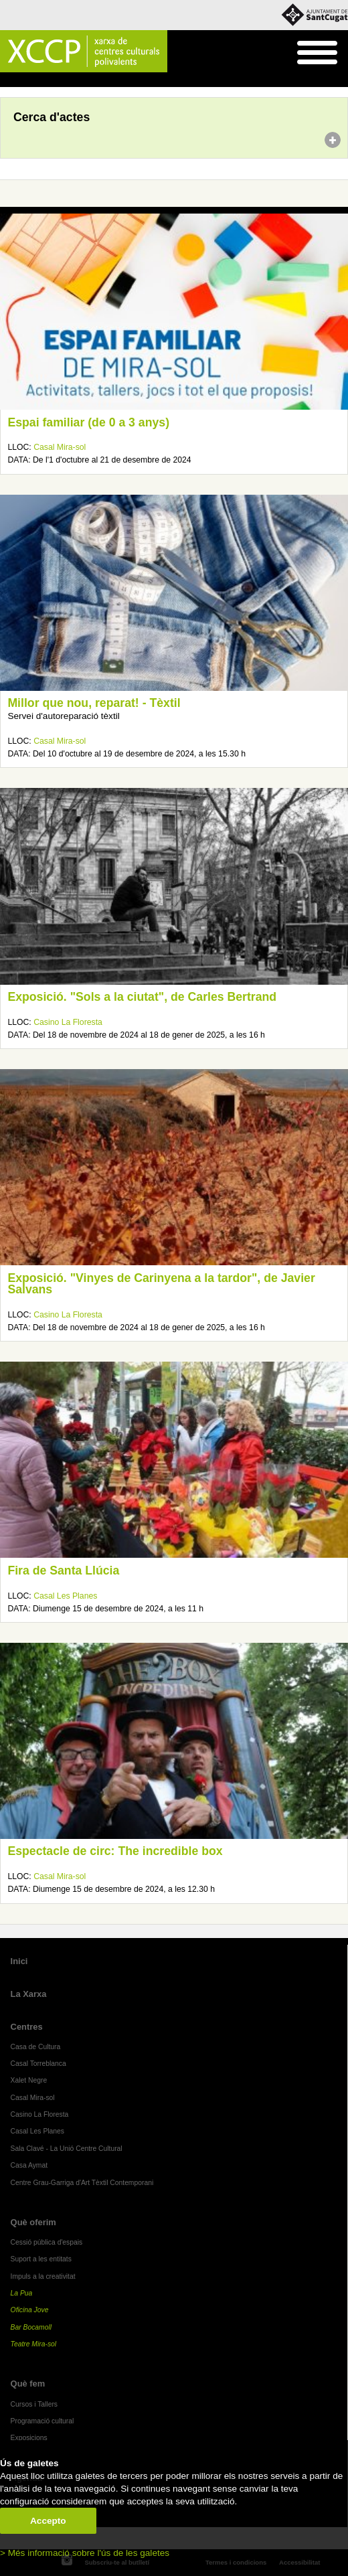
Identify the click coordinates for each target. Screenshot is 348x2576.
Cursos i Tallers (34, 2404)
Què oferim (33, 2222)
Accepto (48, 2521)
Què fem (28, 2384)
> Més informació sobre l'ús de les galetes (84, 2553)
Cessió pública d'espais (47, 2242)
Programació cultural (42, 2421)
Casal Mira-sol (59, 447)
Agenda (36, 80)
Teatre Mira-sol (34, 2344)
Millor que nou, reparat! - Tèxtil (93, 703)
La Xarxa (29, 1994)
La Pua (22, 2293)
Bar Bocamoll (31, 2327)
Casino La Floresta (67, 1022)
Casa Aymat (29, 2165)
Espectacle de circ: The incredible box (114, 1851)
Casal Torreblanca (38, 2063)
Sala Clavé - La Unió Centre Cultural (66, 2148)
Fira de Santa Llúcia (63, 1570)
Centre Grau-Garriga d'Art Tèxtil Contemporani (82, 2182)
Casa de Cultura (36, 2046)
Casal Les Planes (65, 1596)
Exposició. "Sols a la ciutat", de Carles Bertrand (141, 996)
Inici (7, 80)
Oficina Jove (30, 2310)
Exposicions (29, 2437)
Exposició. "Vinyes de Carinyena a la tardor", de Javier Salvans (161, 1284)
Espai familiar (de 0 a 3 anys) (88, 422)
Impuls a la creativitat (43, 2276)
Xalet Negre (29, 2080)
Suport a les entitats (41, 2259)
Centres (27, 2027)
